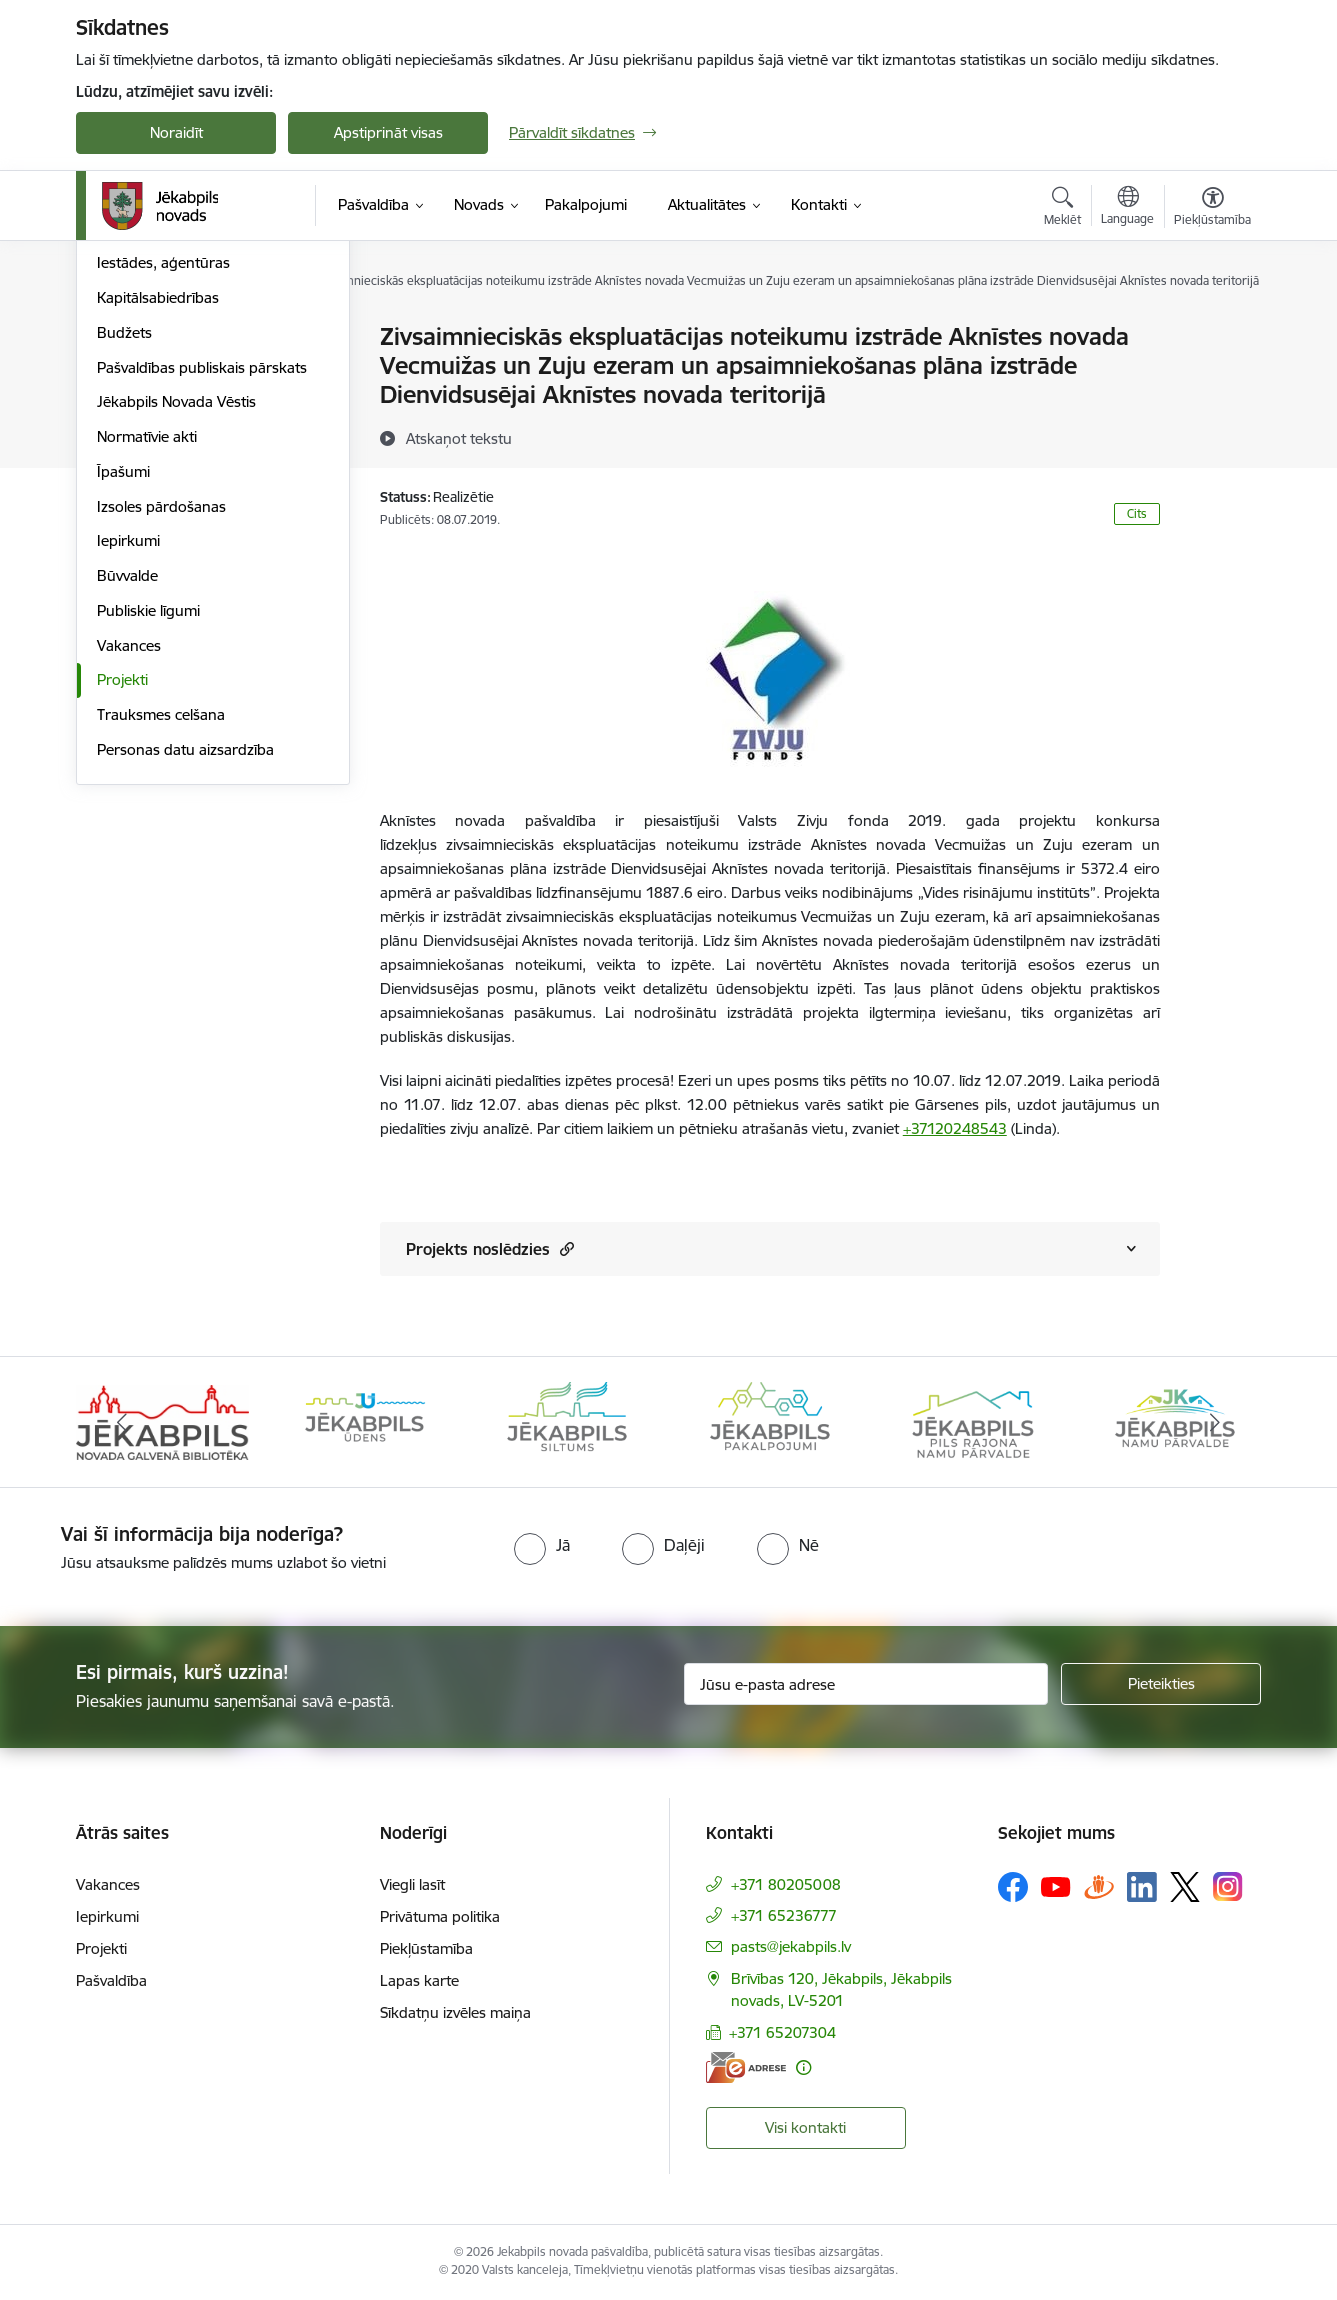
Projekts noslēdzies (490, 1248)
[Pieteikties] (1161, 1684)
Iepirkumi (128, 754)
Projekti (122, 893)
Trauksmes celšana (161, 928)
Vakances (129, 859)
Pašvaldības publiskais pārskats (202, 581)
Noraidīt (176, 132)
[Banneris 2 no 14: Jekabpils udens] (365, 1420)
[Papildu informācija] (803, 2067)
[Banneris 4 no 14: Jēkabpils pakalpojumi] (770, 1420)
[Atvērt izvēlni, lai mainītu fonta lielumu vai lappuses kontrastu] (1212, 209)
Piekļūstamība (426, 1948)
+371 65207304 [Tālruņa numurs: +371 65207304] (782, 2032)
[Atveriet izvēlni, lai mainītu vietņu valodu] (1127, 208)
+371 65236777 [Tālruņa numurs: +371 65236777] (784, 1915)
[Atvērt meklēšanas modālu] (1062, 209)
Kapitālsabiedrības (158, 511)
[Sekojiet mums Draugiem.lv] (1099, 1886)
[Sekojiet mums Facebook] (1013, 1887)
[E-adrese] (746, 2067)
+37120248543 (955, 1128)
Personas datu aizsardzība (185, 963)
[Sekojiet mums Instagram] (1228, 1886)
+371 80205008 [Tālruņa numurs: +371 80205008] (786, 1884)
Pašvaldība (111, 1980)
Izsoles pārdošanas (161, 720)
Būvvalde (127, 789)
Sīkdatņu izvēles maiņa (455, 2012)
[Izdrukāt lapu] (1212, 328)
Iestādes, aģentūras (163, 476)
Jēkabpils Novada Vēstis (176, 615)
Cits (1137, 513)
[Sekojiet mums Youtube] (1056, 1886)
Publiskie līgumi (148, 824)
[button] (564, 1248)
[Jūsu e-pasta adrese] (866, 1684)
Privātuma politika (440, 1916)
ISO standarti (140, 407)
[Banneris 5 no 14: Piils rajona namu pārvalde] (972, 1420)
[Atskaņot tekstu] (459, 438)
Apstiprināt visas (388, 132)
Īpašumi (123, 685)
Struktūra (129, 442)
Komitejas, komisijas (164, 372)
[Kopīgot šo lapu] (1212, 378)
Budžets (124, 546)
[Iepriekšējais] (122, 1422)
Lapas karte (419, 1980)
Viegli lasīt (412, 1884)
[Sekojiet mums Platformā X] (1185, 1887)
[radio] (542, 1545)
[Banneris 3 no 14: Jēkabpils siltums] (567, 1420)
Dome (117, 337)
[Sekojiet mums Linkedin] (1142, 1887)
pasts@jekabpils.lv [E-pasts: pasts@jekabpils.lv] (791, 1946)
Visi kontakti (805, 2127)
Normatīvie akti (147, 650)
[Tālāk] (1216, 1422)
